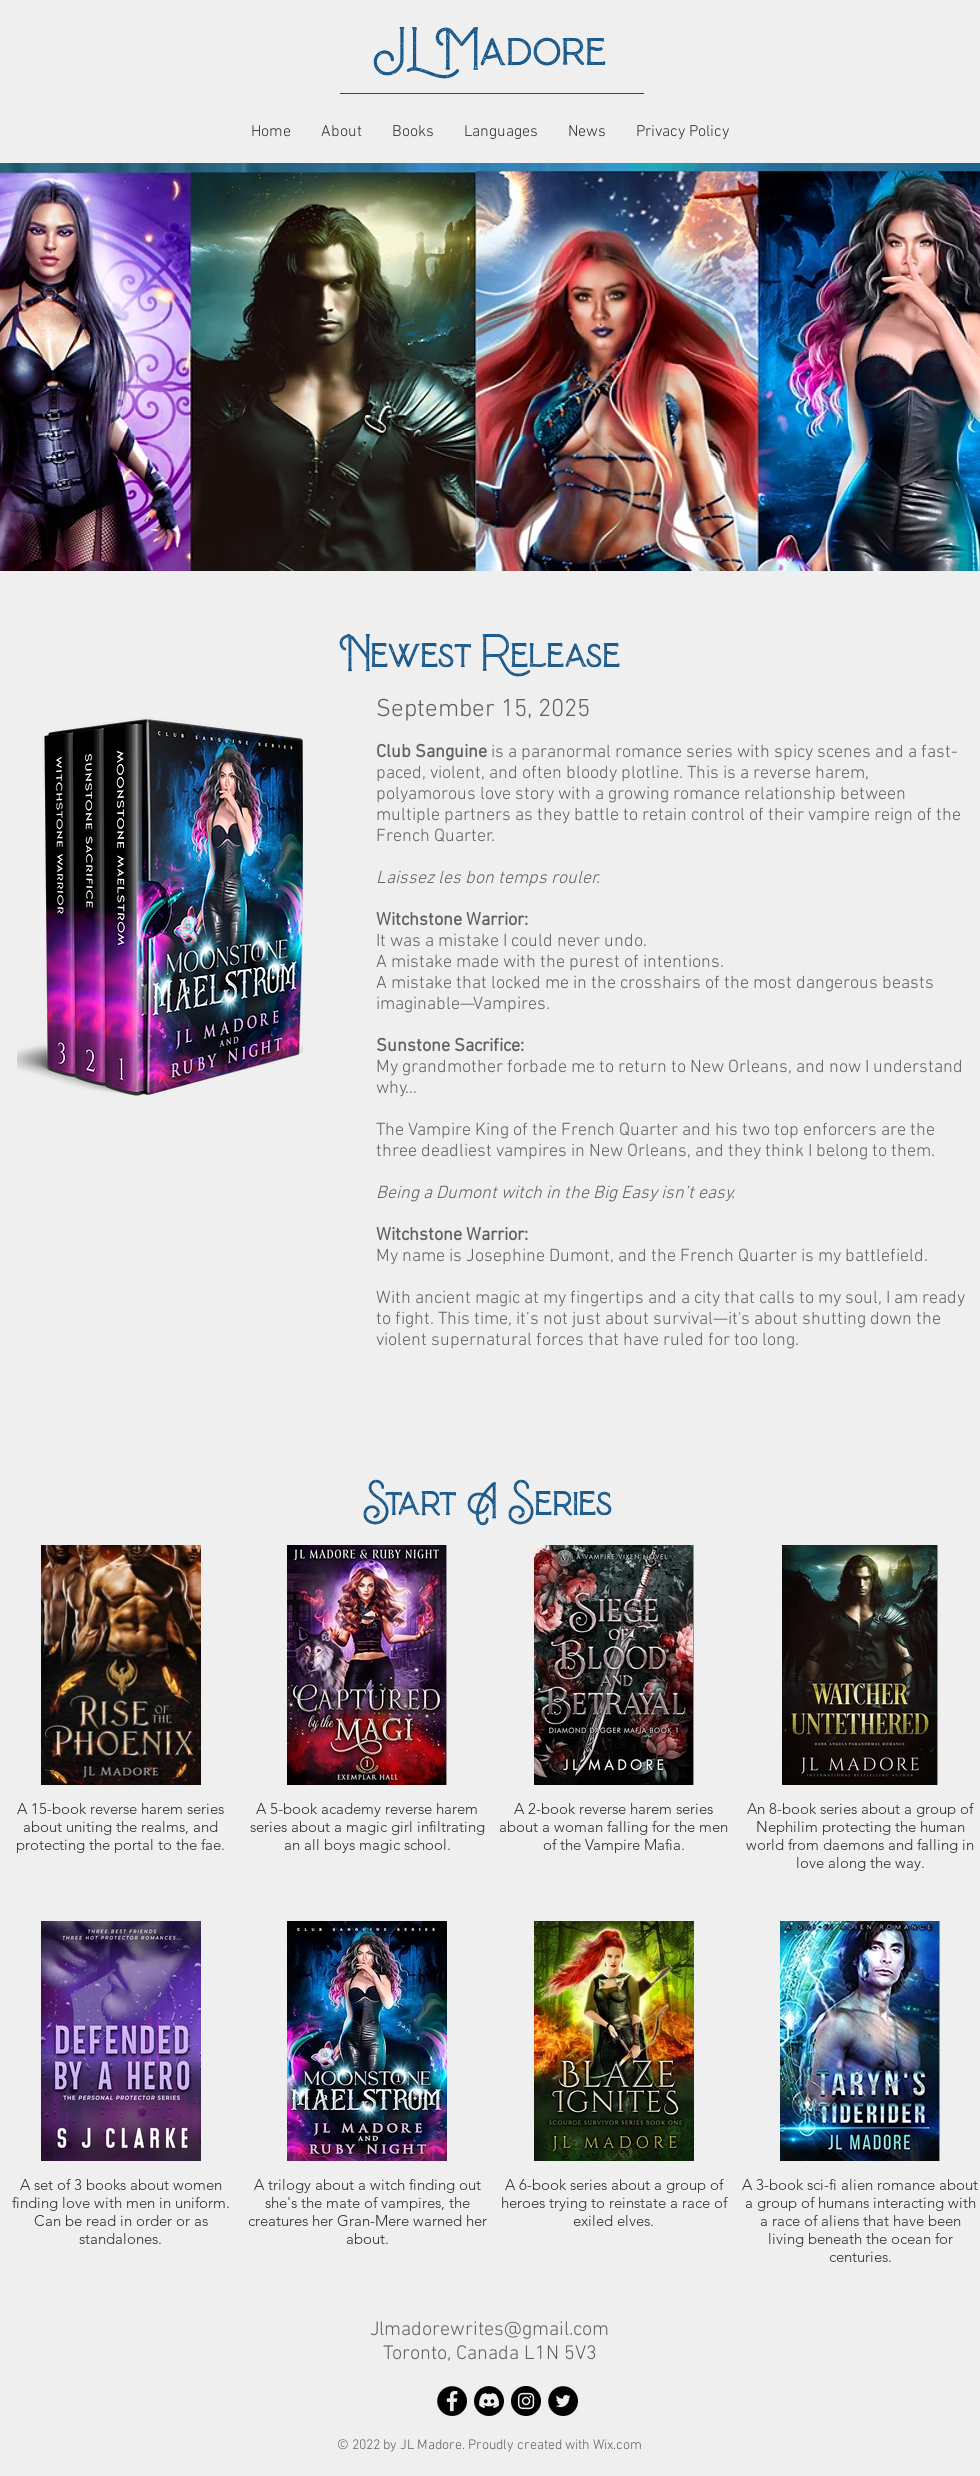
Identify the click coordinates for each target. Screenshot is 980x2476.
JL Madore (490, 50)
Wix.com (617, 2445)
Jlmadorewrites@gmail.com (489, 2330)
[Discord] (489, 2401)
